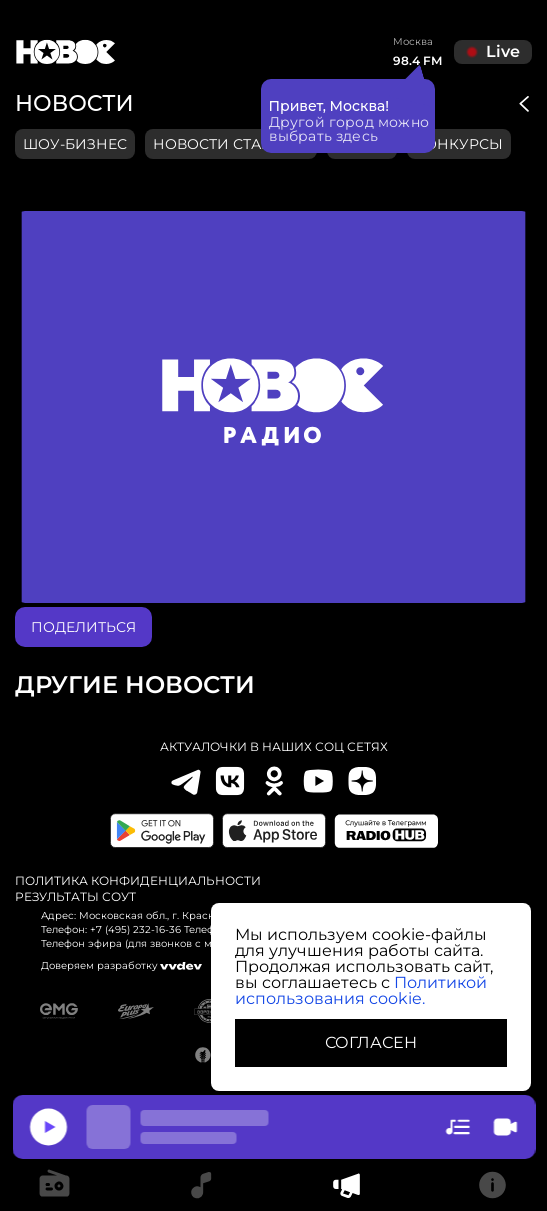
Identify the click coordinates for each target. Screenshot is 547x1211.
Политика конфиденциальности (138, 881)
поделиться (83, 627)
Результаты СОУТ (75, 897)
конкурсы (459, 144)
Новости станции (231, 144)
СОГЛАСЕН (371, 1042)
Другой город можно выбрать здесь (349, 129)
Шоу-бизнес (75, 144)
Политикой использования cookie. (361, 990)
